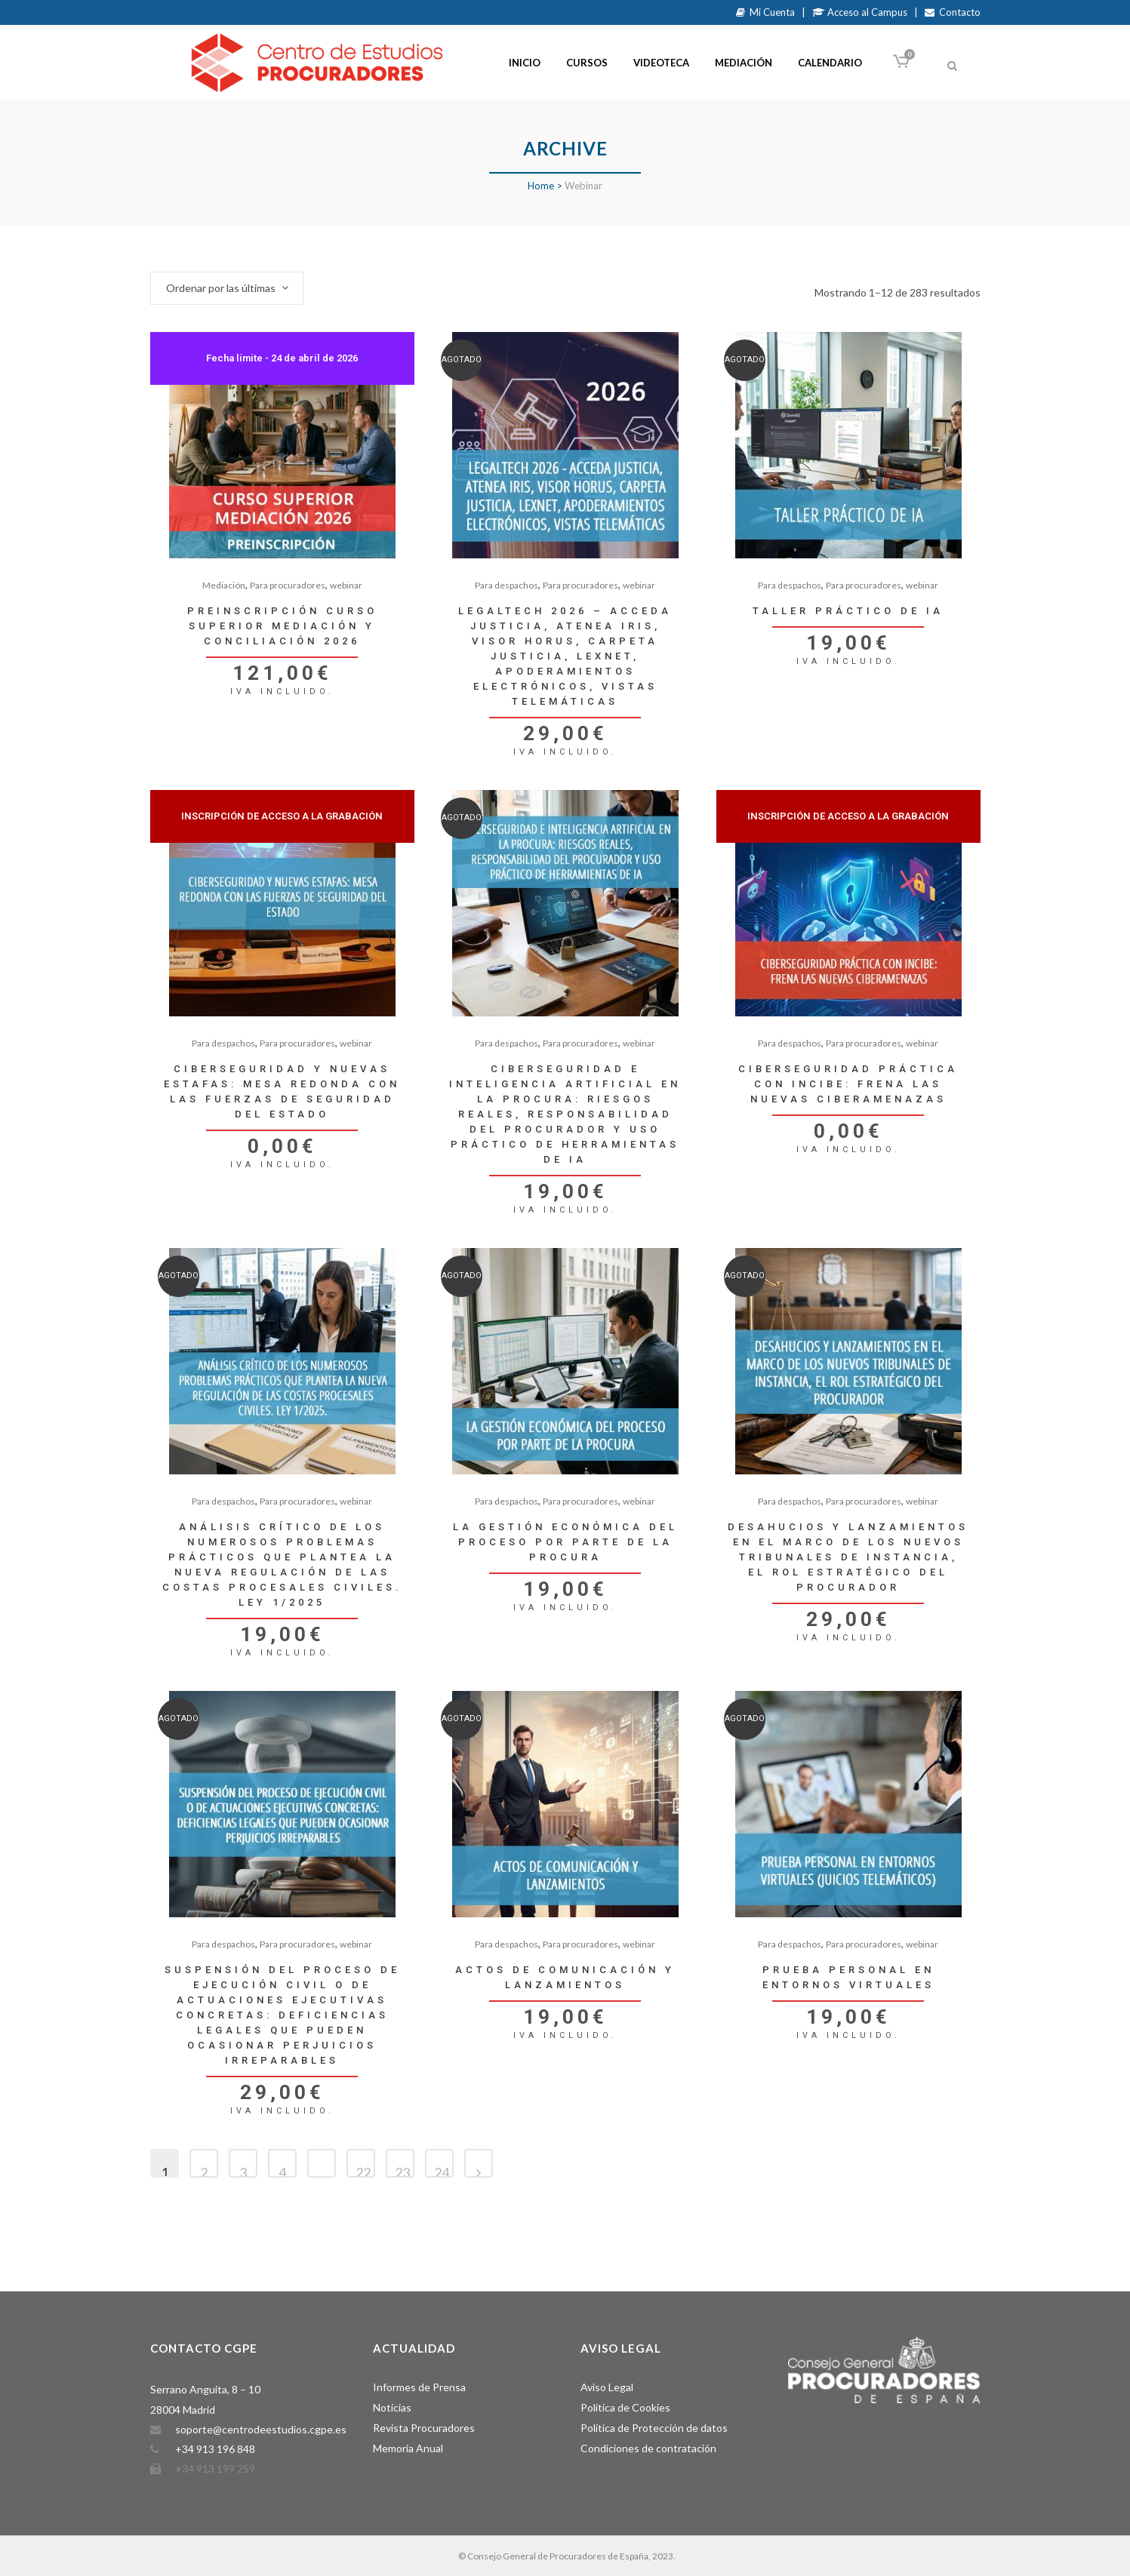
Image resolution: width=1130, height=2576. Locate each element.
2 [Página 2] (204, 2171)
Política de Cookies (625, 2407)
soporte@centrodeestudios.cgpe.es (260, 2429)
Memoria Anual (408, 2448)
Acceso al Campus (859, 12)
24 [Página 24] (441, 2171)
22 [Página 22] (363, 2171)
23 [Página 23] (402, 2171)
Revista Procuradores (424, 2427)
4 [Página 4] (282, 2171)
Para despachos (506, 585)
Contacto (953, 12)
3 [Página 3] (243, 2171)
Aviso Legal (606, 2387)
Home (541, 186)
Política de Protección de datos (654, 2427)
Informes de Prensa (419, 2387)
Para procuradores (287, 585)
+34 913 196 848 (215, 2448)
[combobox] (226, 288)
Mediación (223, 585)
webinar (346, 585)
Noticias (392, 2407)
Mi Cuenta (765, 12)
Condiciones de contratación (648, 2448)
